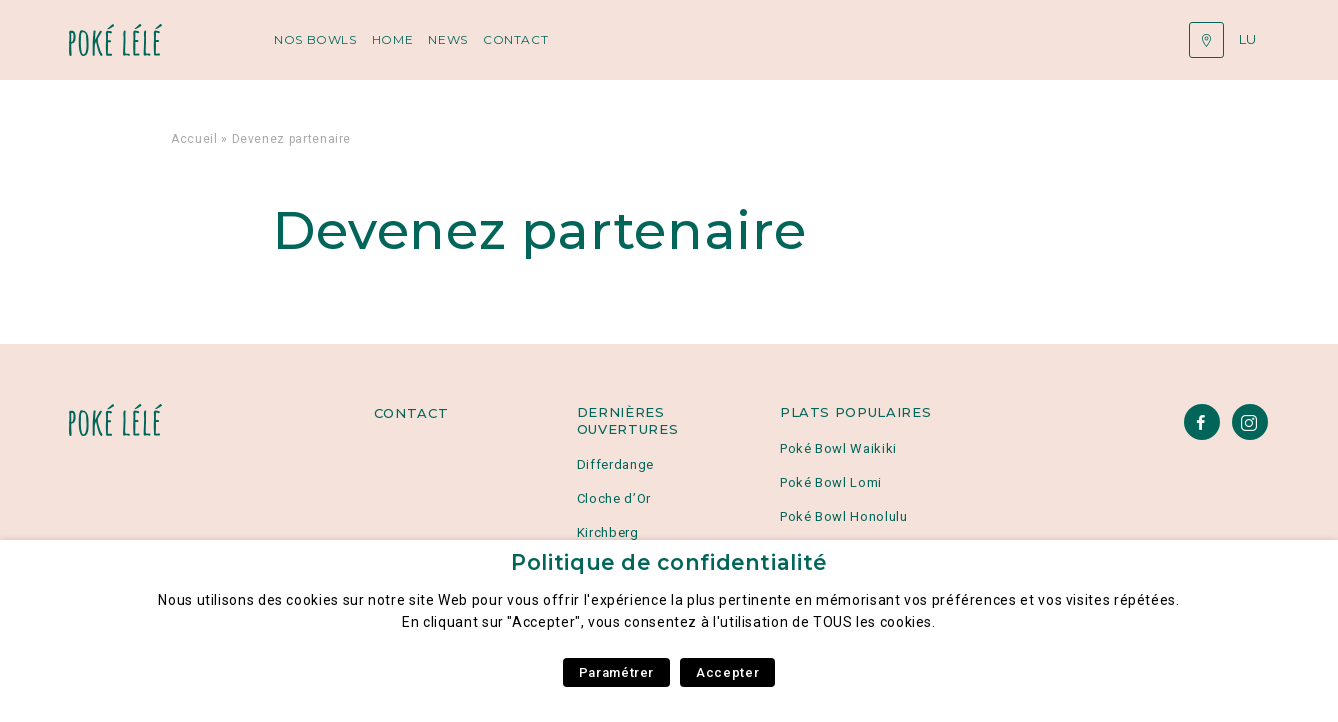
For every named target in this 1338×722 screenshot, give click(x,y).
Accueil (194, 139)
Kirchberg (608, 532)
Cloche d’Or (614, 498)
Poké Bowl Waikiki (838, 448)
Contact (515, 39)
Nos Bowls (315, 39)
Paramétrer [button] (616, 672)
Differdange (615, 464)
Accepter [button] (727, 672)
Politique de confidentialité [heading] (669, 562)
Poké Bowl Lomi (831, 482)
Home (393, 39)
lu (1248, 39)
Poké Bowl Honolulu (844, 516)
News (448, 39)
